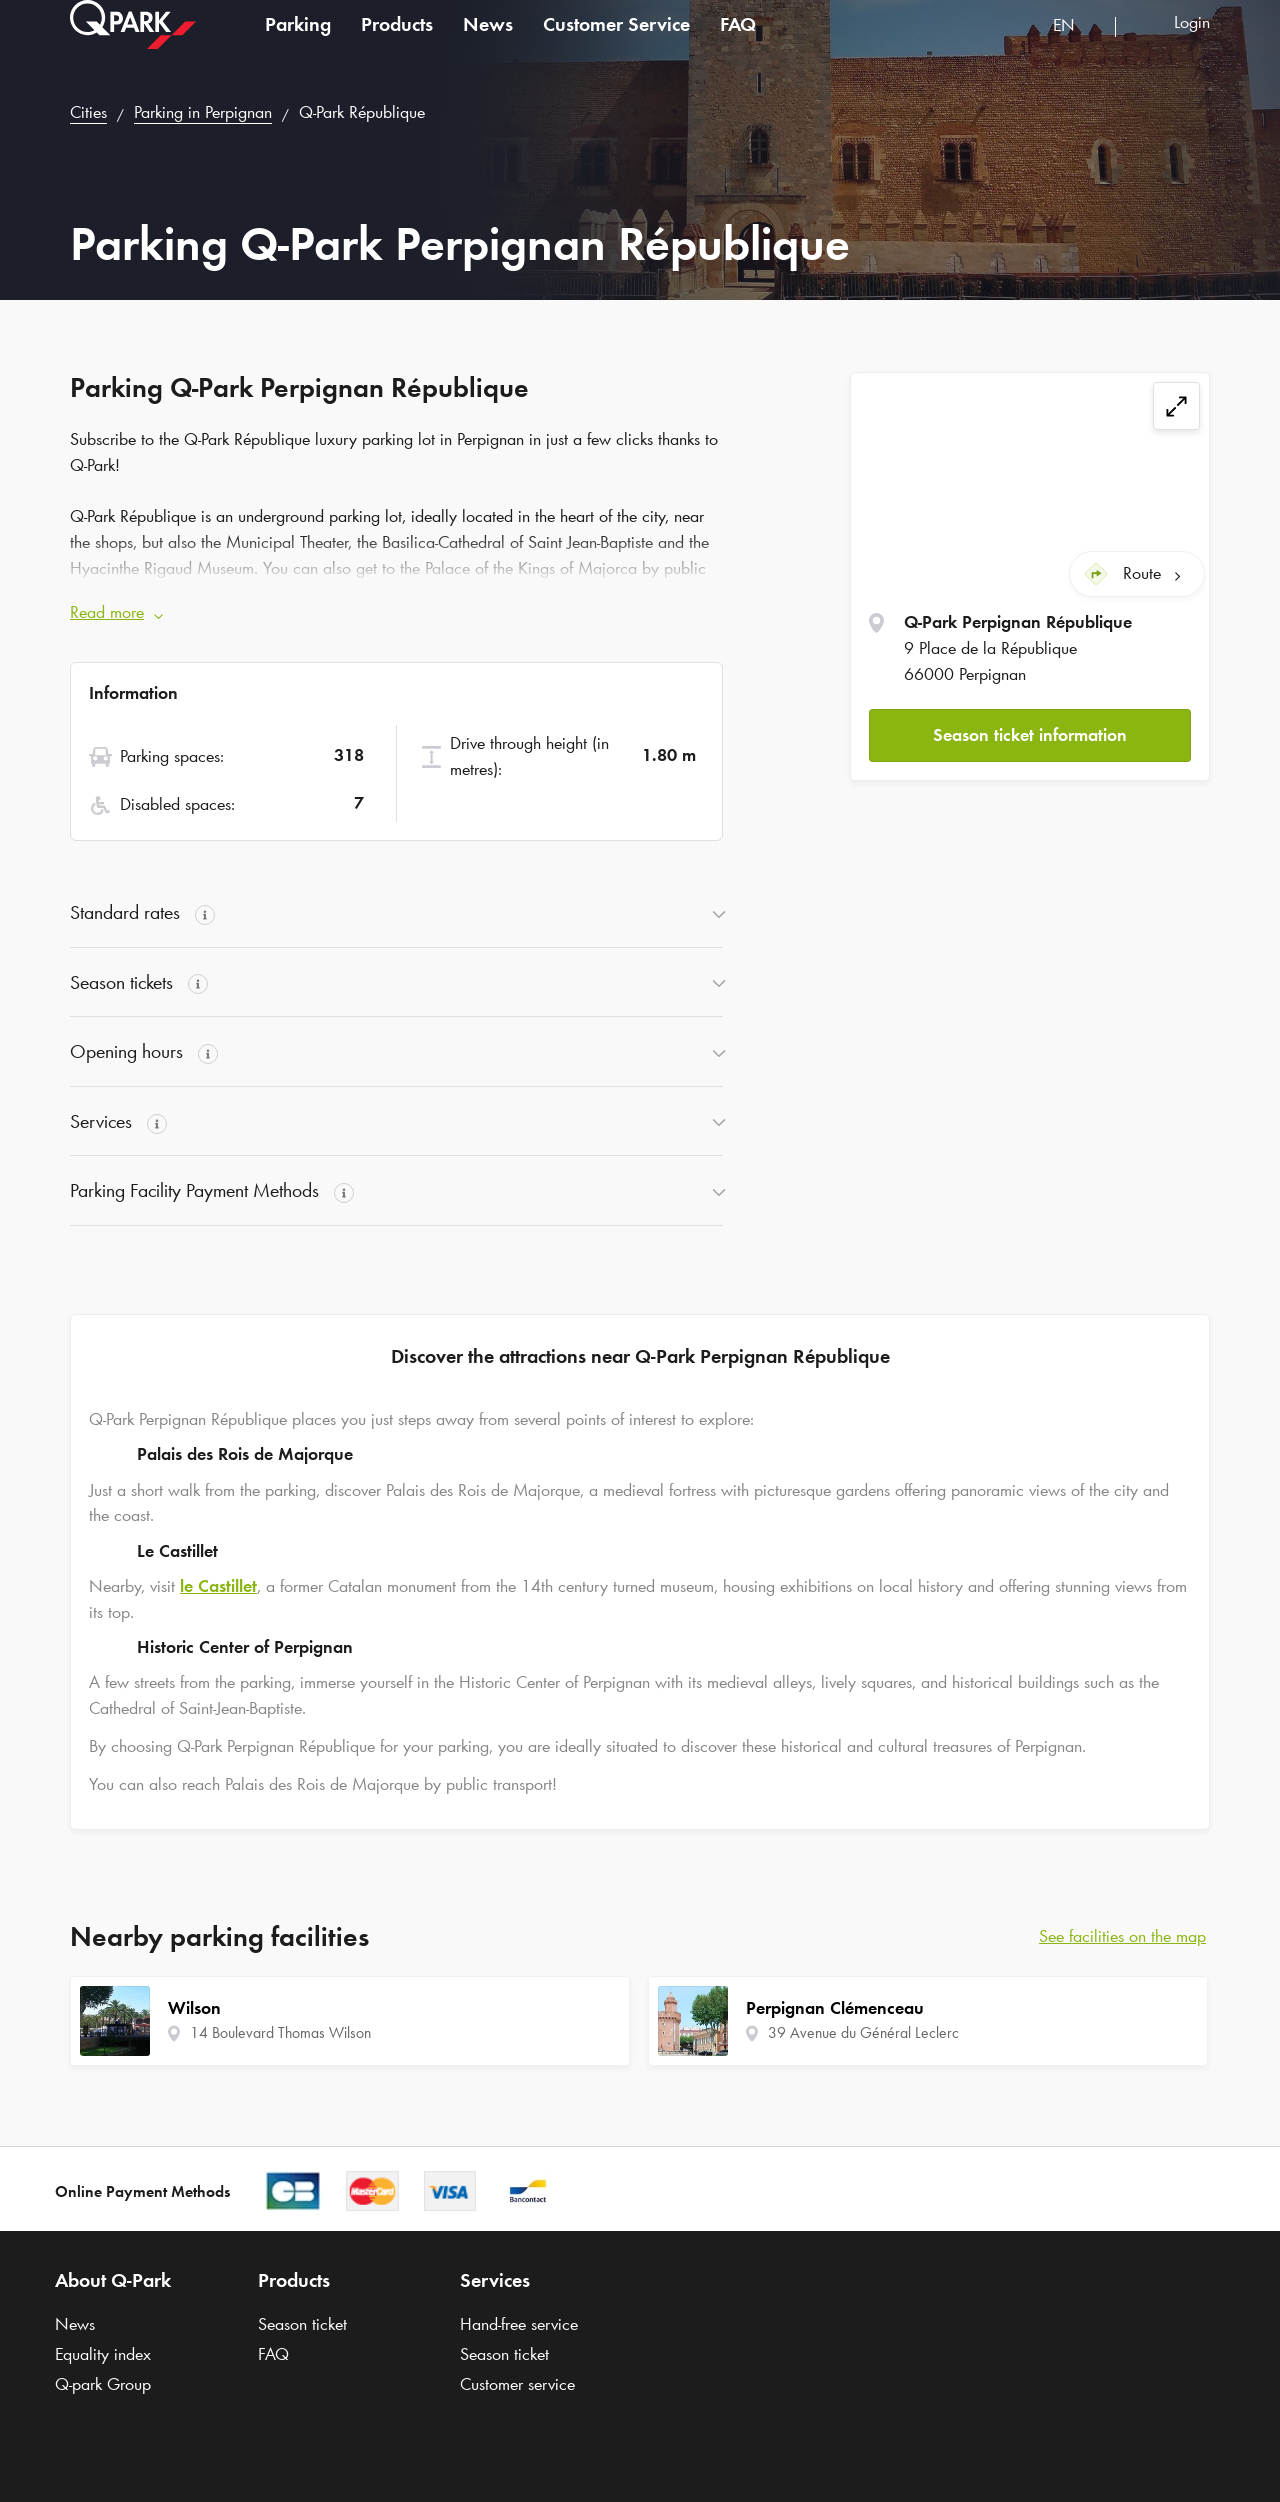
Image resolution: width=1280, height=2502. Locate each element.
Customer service (517, 2384)
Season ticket (302, 2324)
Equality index (103, 2354)
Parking (298, 44)
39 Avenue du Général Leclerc (863, 2032)
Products (397, 44)
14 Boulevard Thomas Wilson (280, 2032)
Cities (88, 112)
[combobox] (1076, 47)
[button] (1030, 731)
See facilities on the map (1122, 1936)
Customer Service (616, 44)
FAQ (738, 44)
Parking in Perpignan (203, 112)
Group (103, 2384)
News (488, 44)
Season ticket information (1030, 731)
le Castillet (218, 1586)
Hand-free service (519, 2324)
